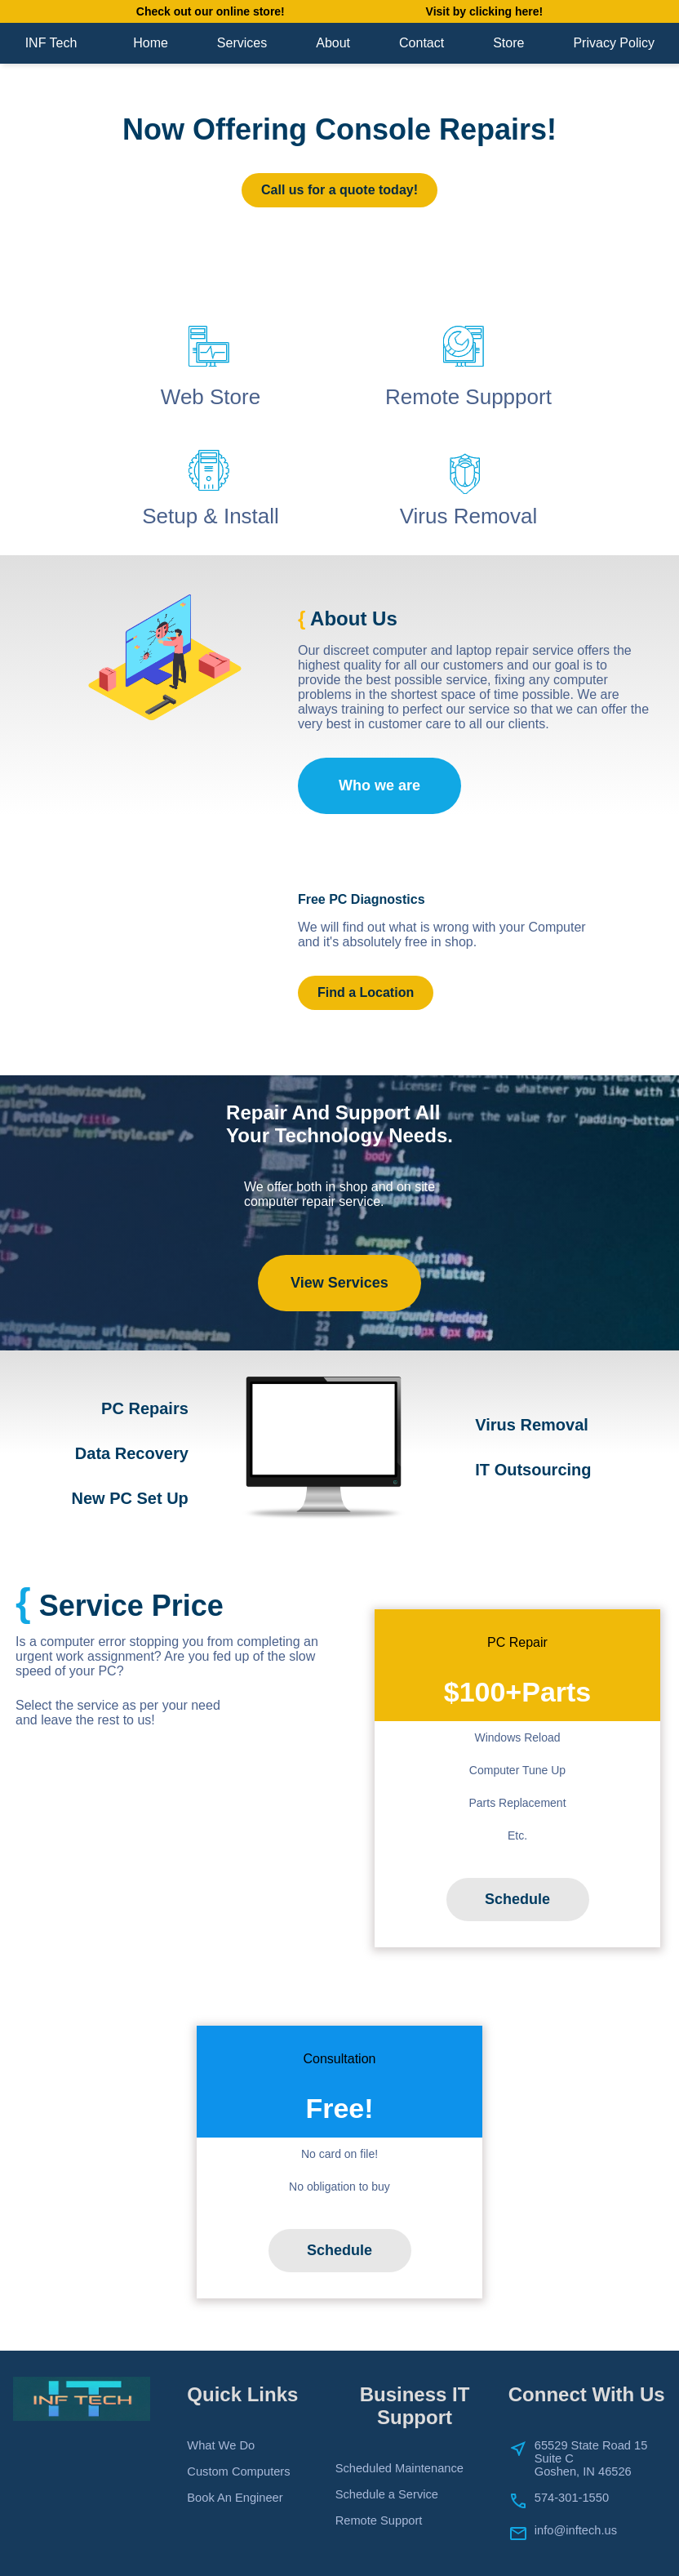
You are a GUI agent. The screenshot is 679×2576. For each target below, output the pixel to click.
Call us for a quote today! (339, 190)
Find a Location (365, 992)
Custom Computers (238, 2471)
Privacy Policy (614, 43)
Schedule (517, 1899)
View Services (339, 1283)
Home (150, 43)
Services (242, 43)
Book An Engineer (234, 2497)
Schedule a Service (386, 2494)
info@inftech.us (576, 2530)
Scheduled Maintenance (399, 2468)
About (333, 43)
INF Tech (51, 43)
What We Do (221, 2445)
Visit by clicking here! (485, 11)
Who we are (379, 785)
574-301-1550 (572, 2497)
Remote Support (379, 2520)
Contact (421, 43)
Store (508, 43)
